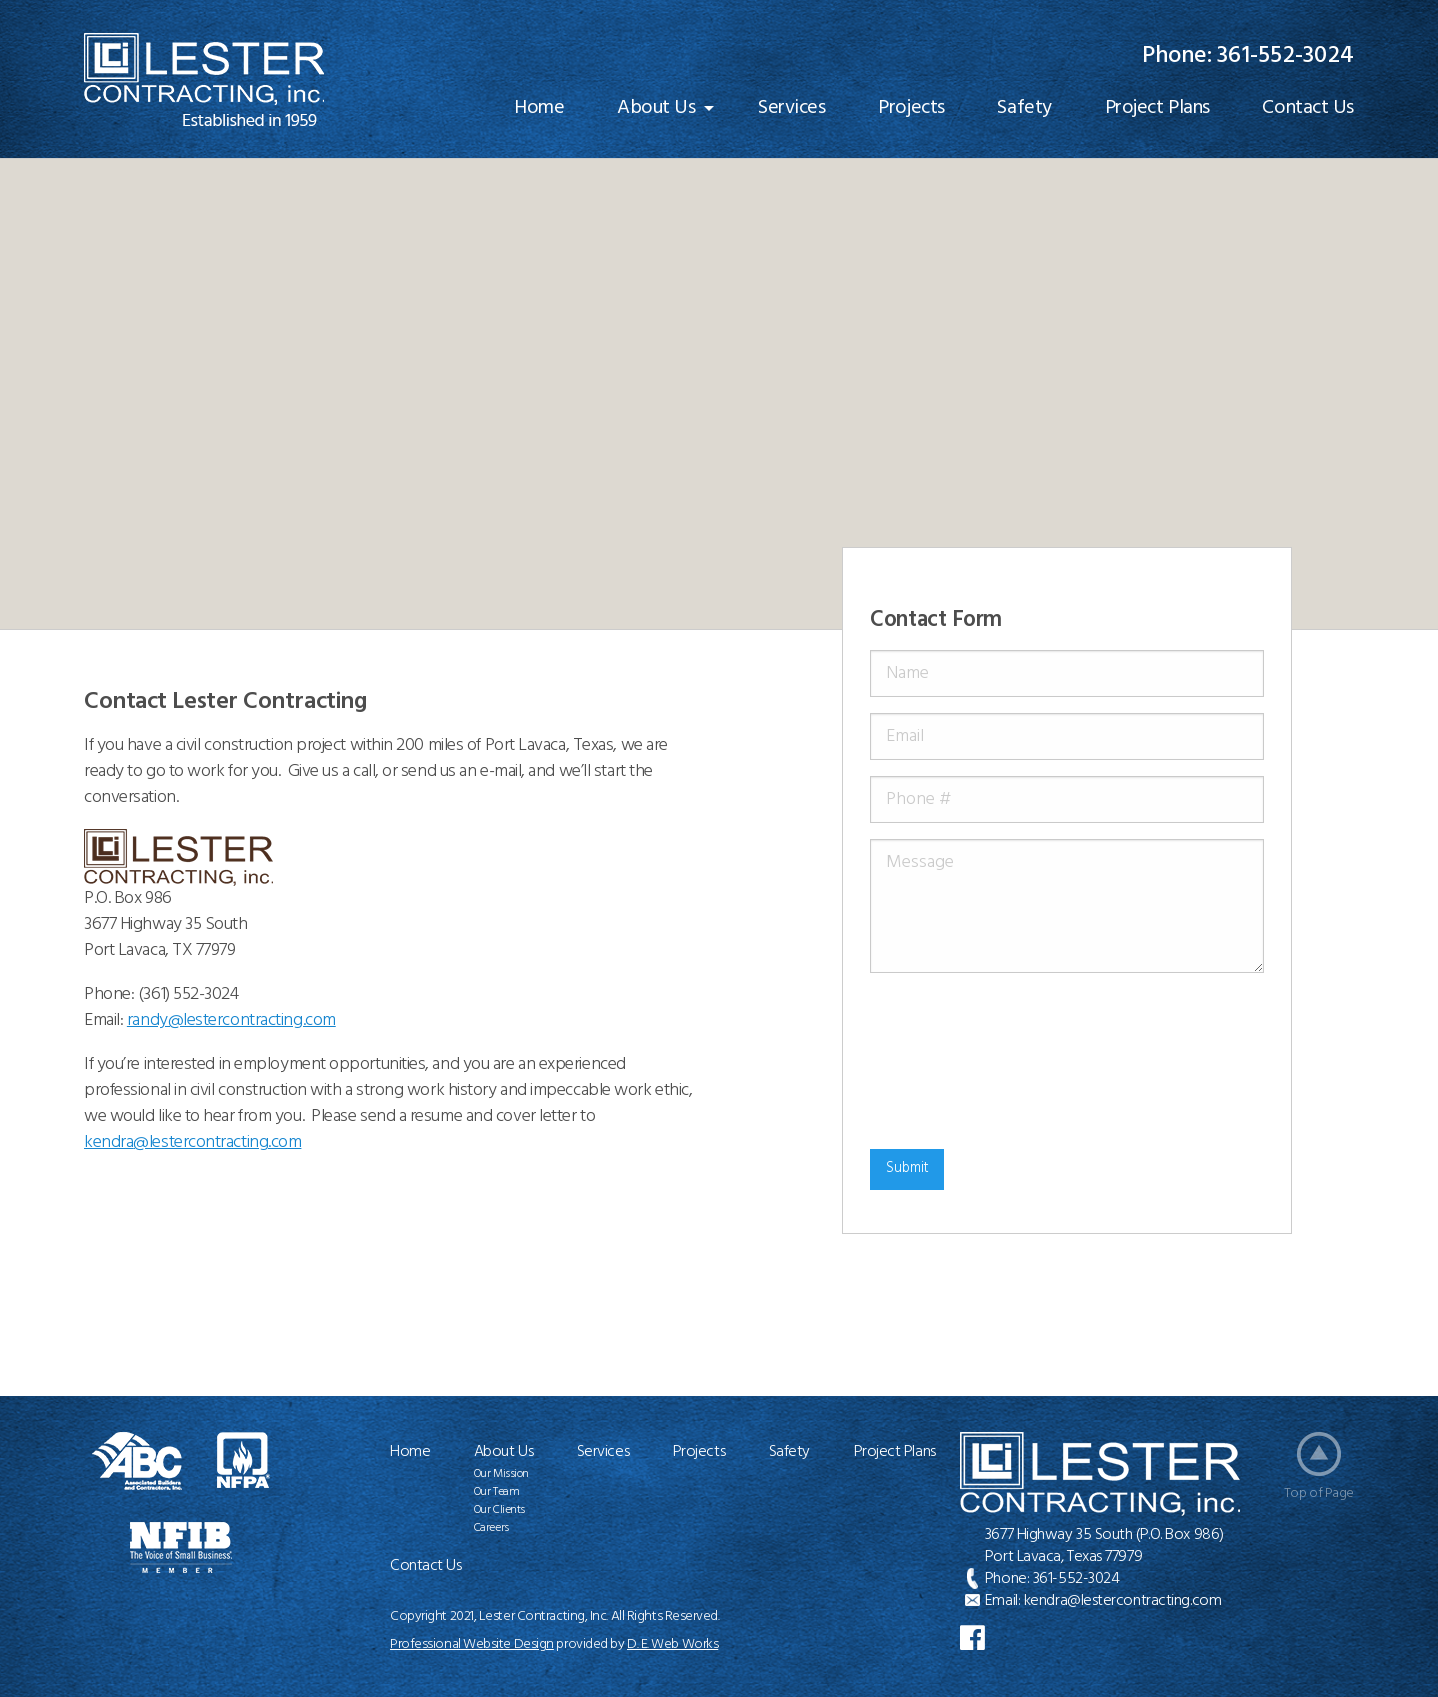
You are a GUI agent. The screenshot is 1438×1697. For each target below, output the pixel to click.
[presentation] (952, 1061)
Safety (1024, 108)
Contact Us (1308, 108)
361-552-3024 (1285, 56)
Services (791, 108)
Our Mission (501, 1474)
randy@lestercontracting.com (231, 1020)
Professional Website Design (472, 1644)
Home (539, 108)
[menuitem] (539, 108)
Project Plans (1157, 108)
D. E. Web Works (672, 1644)
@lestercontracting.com (192, 1142)
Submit (907, 1168)
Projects (911, 108)
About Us (656, 108)
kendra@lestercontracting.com (1122, 1601)
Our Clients (499, 1510)
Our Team (496, 1492)
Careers (491, 1528)
